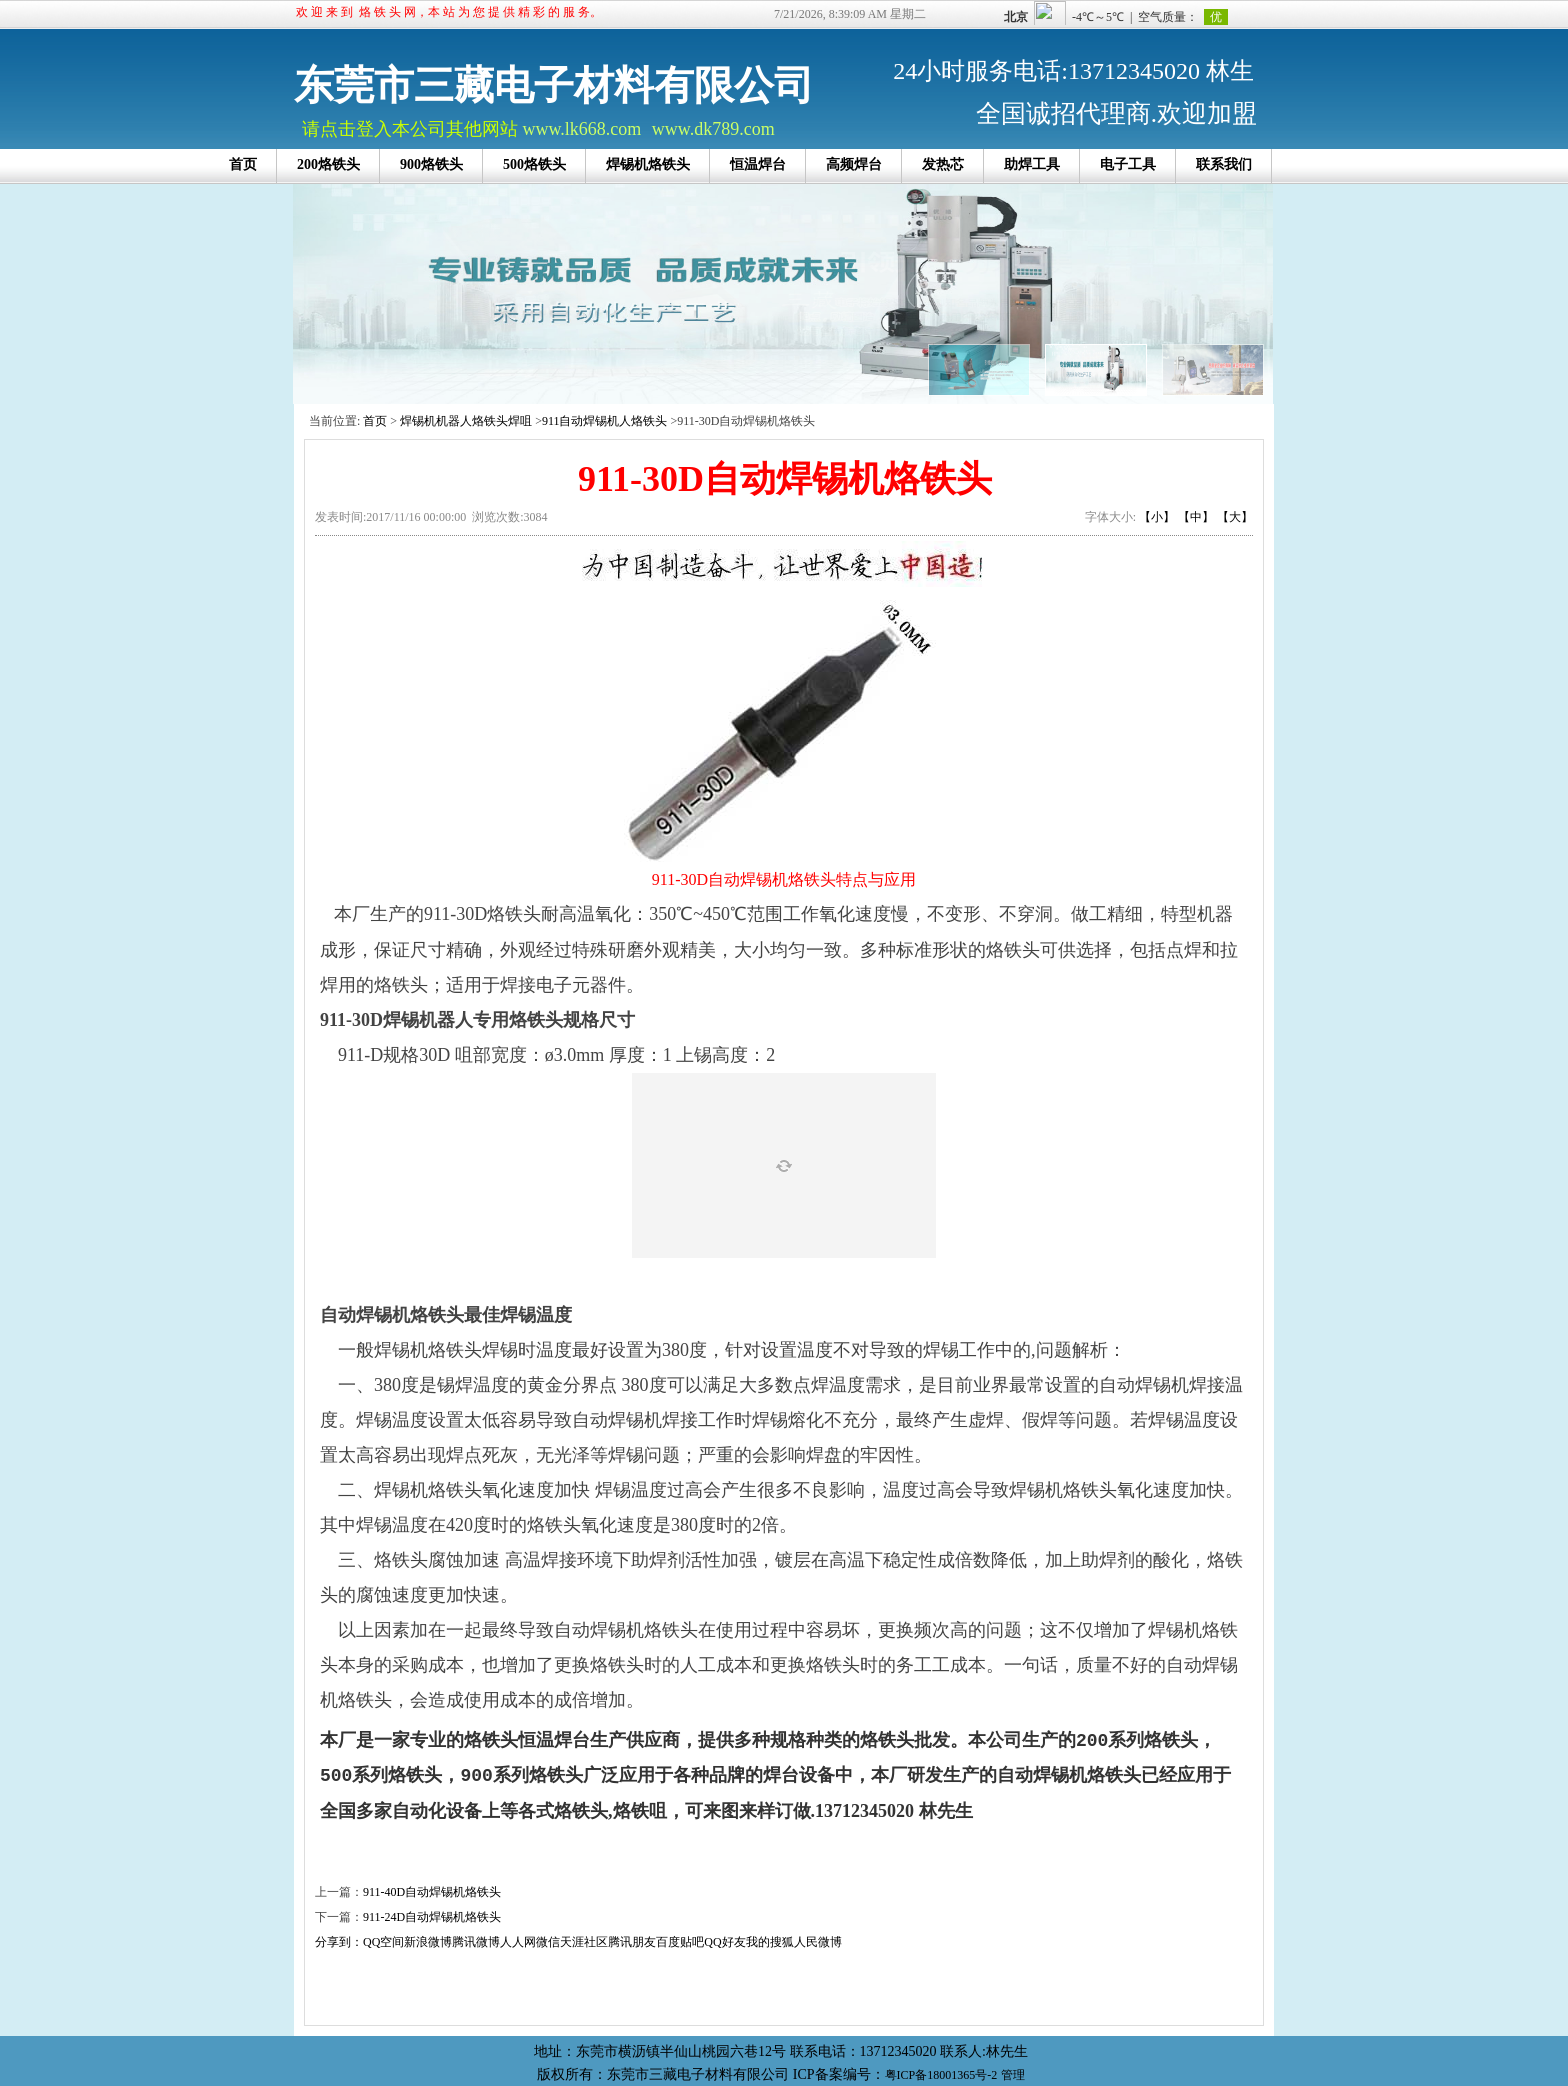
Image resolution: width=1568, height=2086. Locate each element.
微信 (548, 1942)
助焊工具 (1032, 164)
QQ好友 (724, 1942)
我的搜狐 (770, 1942)
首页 (243, 164)
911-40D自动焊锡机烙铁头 (432, 1892)
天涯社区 (584, 1942)
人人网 (518, 1942)
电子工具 (1128, 164)
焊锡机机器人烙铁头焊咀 (466, 421)
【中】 (1196, 517)
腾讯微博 (476, 1942)
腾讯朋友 (632, 1942)
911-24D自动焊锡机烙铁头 (432, 1917)
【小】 (1157, 517)
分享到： (339, 1942)
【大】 (1235, 517)
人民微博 (818, 1942)
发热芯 (943, 164)
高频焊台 (854, 164)
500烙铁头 (534, 164)
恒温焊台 (758, 164)
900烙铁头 (431, 164)
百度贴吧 (680, 1942)
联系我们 (1224, 164)
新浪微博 (428, 1942)
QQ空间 (383, 1942)
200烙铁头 (328, 164)
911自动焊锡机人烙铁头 (605, 421)
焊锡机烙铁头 (648, 164)
